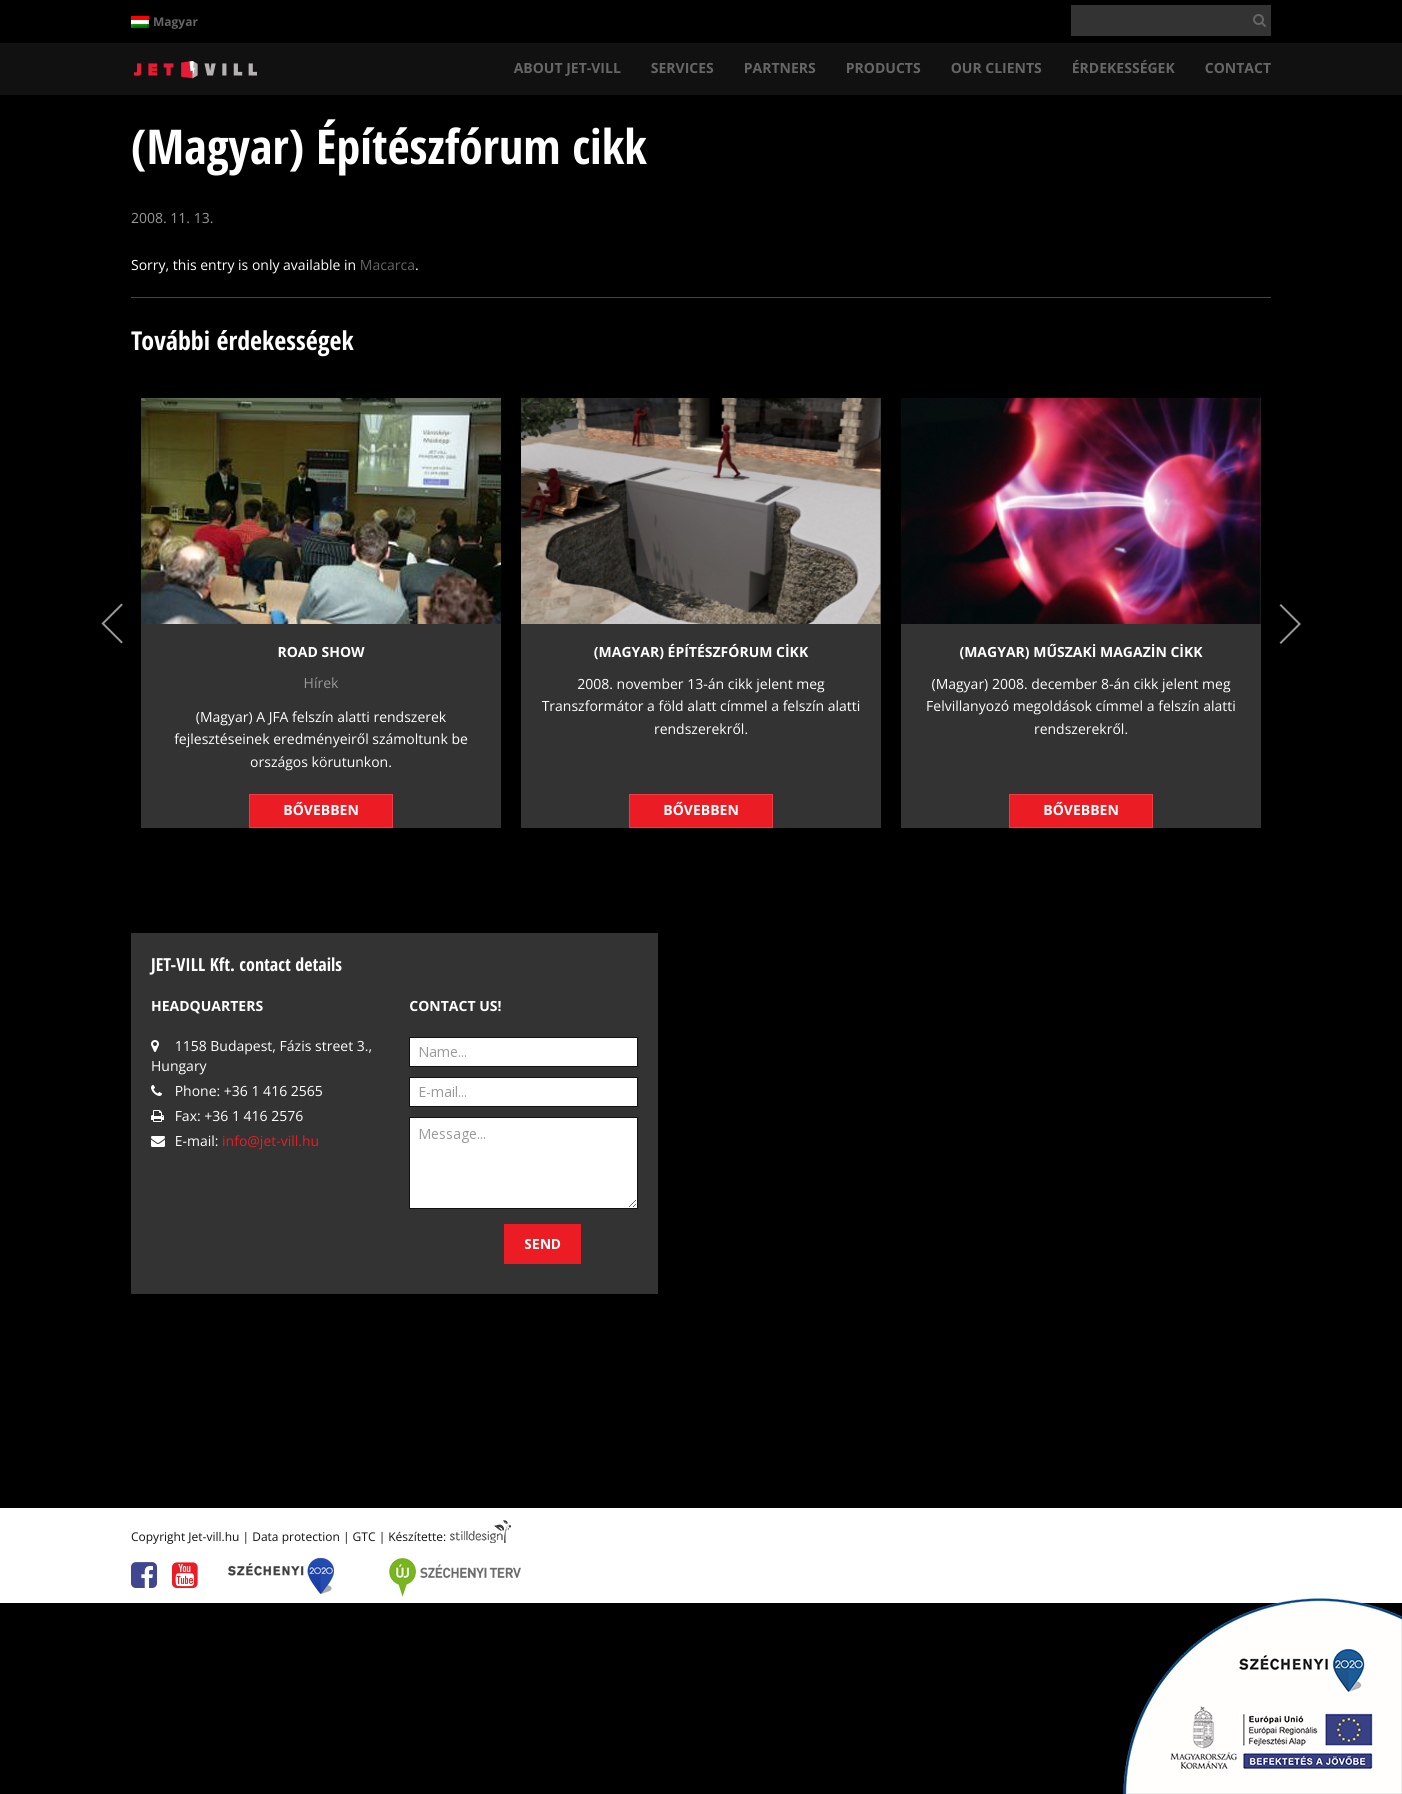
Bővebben (321, 810)
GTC (364, 1536)
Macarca (387, 265)
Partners (780, 68)
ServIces (682, 68)
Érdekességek (1123, 68)
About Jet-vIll (567, 68)
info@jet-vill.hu (270, 1141)
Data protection (296, 1536)
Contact (1238, 68)
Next (1290, 623)
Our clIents (996, 68)
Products (883, 68)
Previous (112, 623)
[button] (1256, 20)
